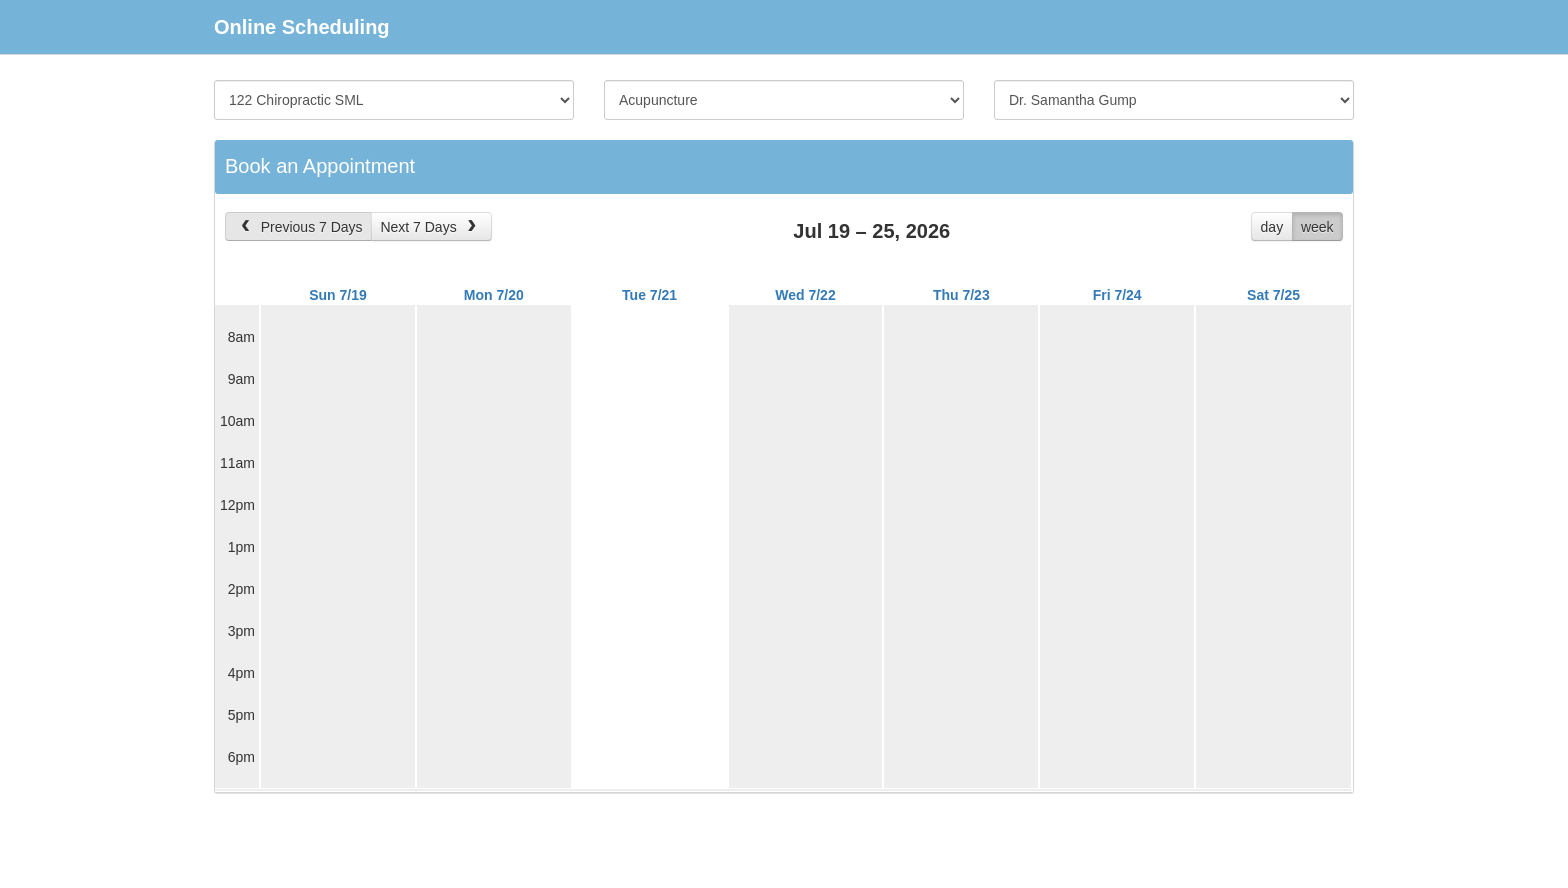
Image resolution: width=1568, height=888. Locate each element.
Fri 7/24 (1117, 295)
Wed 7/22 (805, 295)
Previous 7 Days (299, 227)
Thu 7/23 (961, 295)
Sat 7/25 (1273, 295)
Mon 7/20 (494, 295)
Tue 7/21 (649, 295)
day (1272, 227)
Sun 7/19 (338, 295)
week (1317, 227)
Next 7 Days (430, 227)
